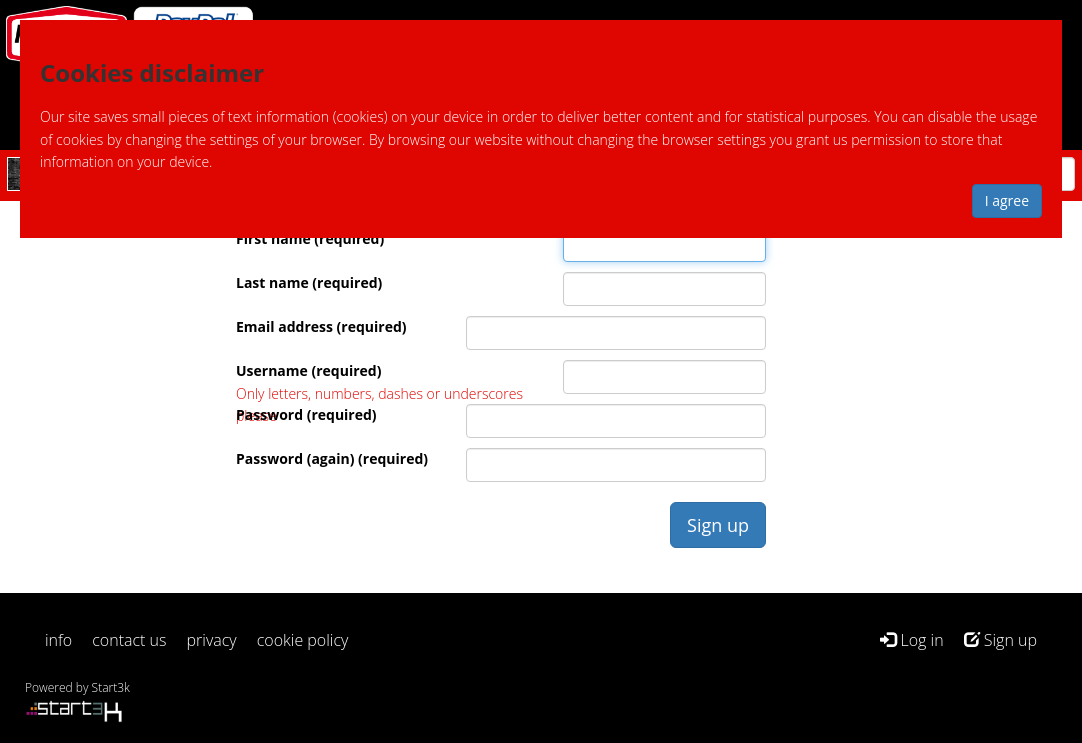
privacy (212, 640)
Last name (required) (309, 282)
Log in (911, 640)
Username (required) (308, 370)
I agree (1007, 200)
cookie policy (303, 640)
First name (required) (310, 238)
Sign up (1000, 640)
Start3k (111, 687)
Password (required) (306, 414)
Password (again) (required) (332, 458)
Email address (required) (321, 326)
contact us (129, 640)
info (58, 640)
